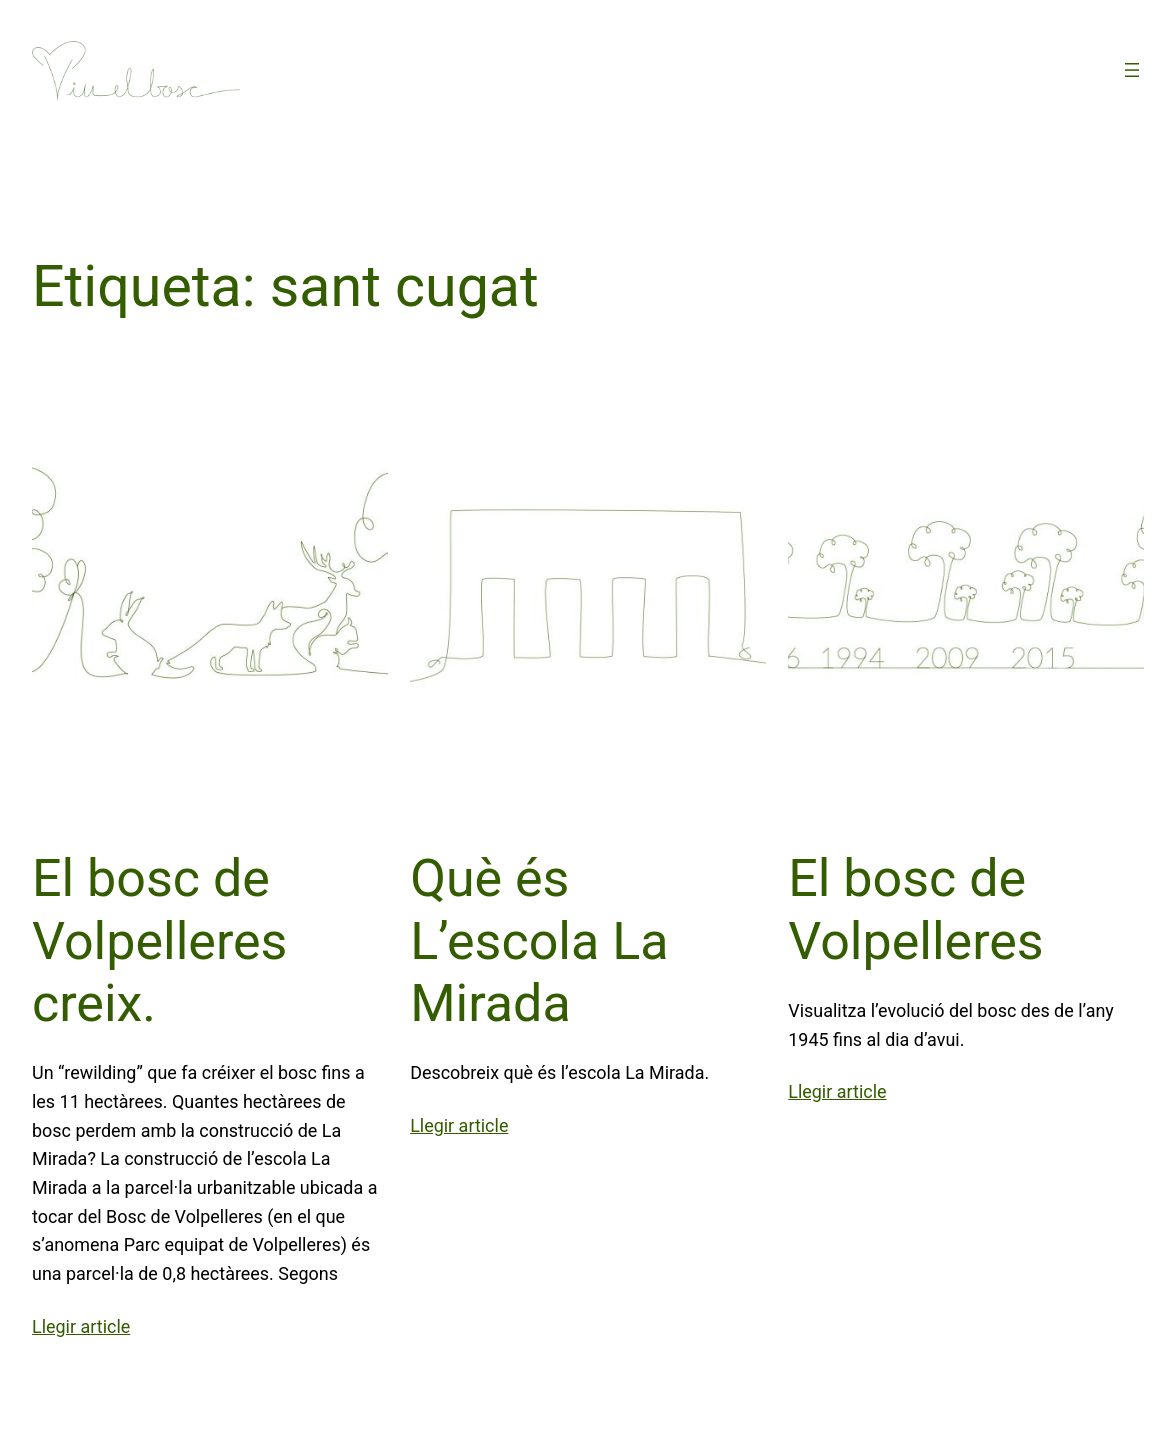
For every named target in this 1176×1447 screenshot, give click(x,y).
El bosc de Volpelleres (915, 909)
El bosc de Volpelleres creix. (159, 941)
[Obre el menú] (1132, 70)
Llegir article (81, 1326)
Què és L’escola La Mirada (539, 941)
